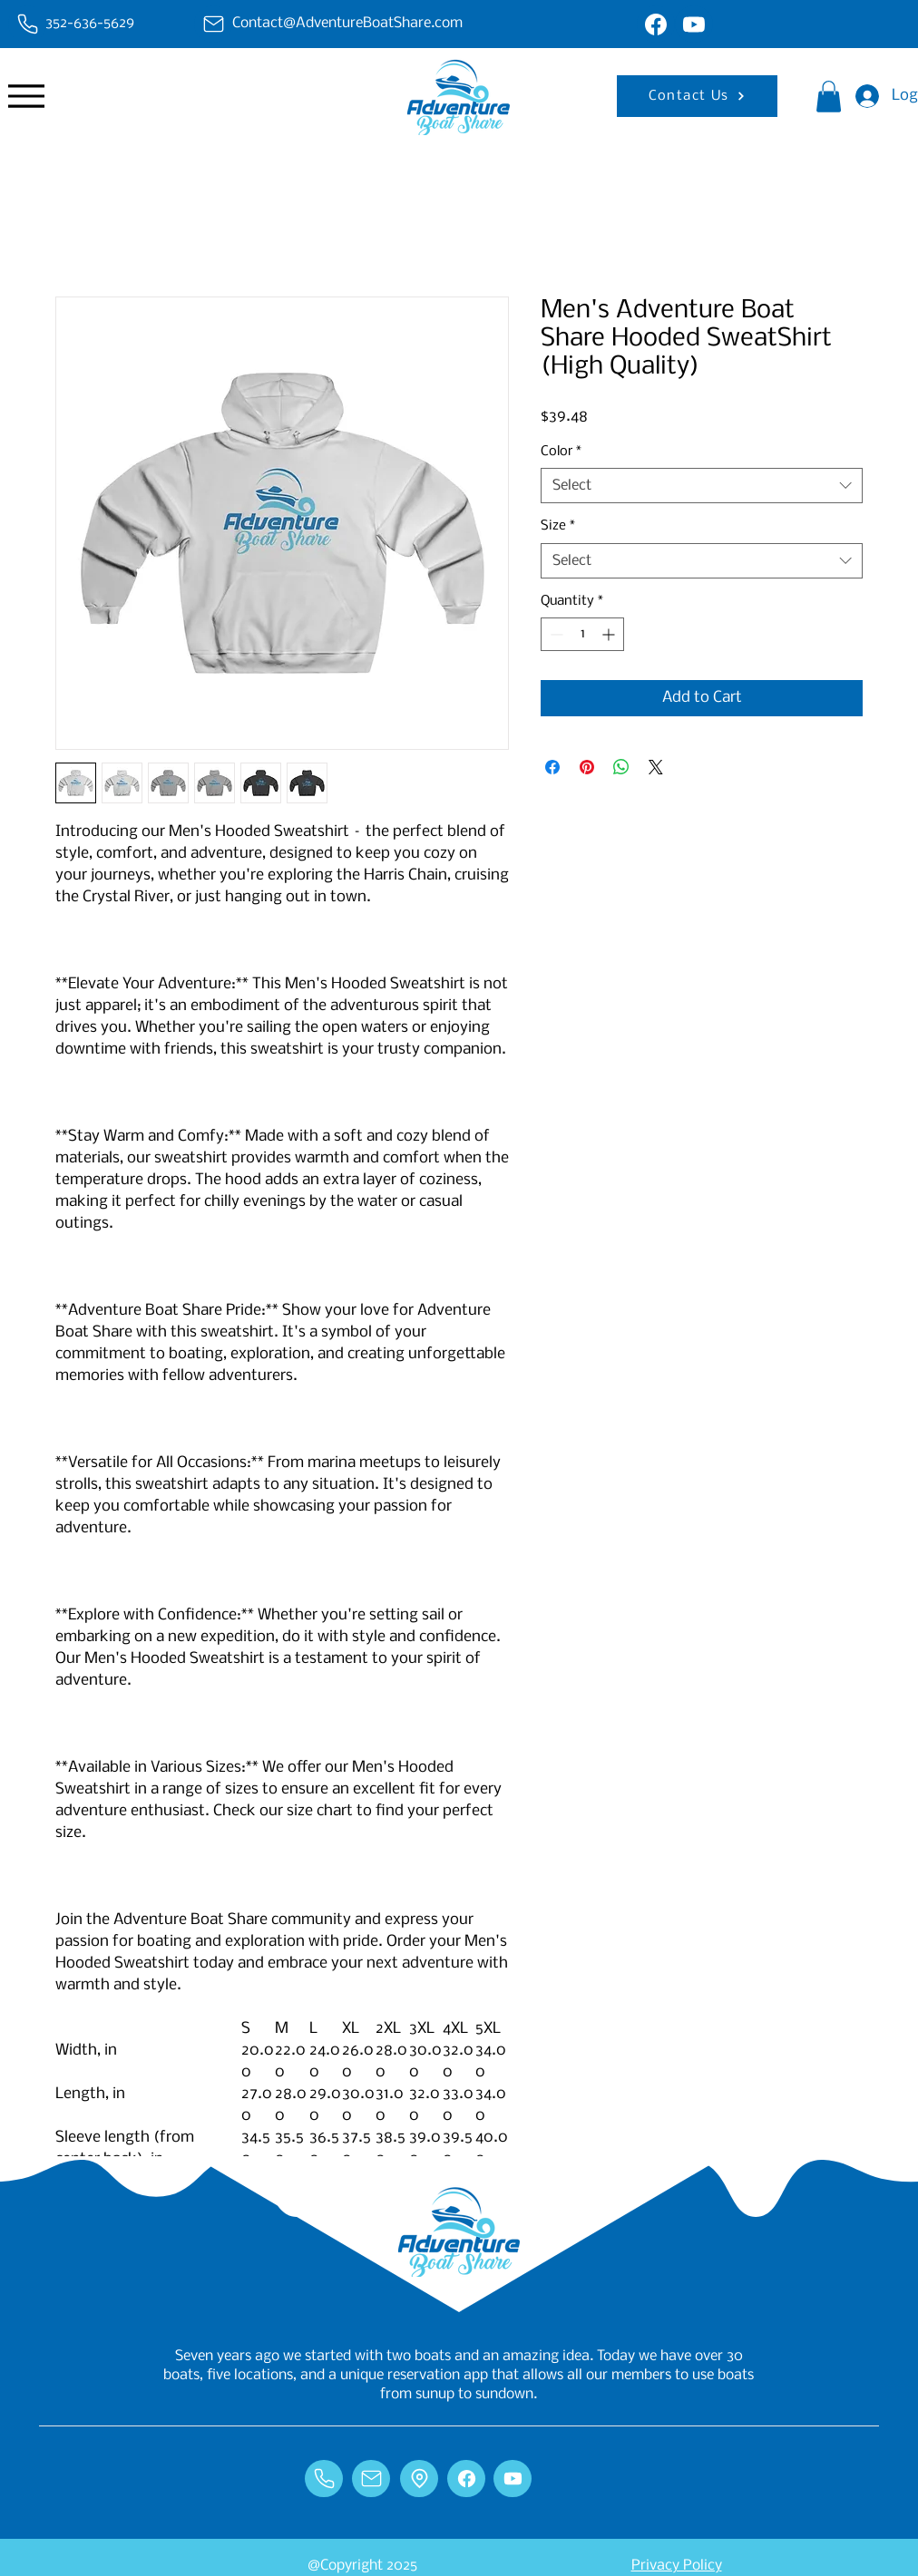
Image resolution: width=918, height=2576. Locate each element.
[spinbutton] (582, 634)
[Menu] (26, 96)
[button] (828, 96)
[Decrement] (554, 634)
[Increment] (610, 634)
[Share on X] (656, 767)
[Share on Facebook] (552, 767)
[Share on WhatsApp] (621, 767)
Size (558, 526)
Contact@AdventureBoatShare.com (347, 23)
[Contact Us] (697, 96)
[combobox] (702, 485)
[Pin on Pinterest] (587, 767)
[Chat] (27, 24)
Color (561, 451)
